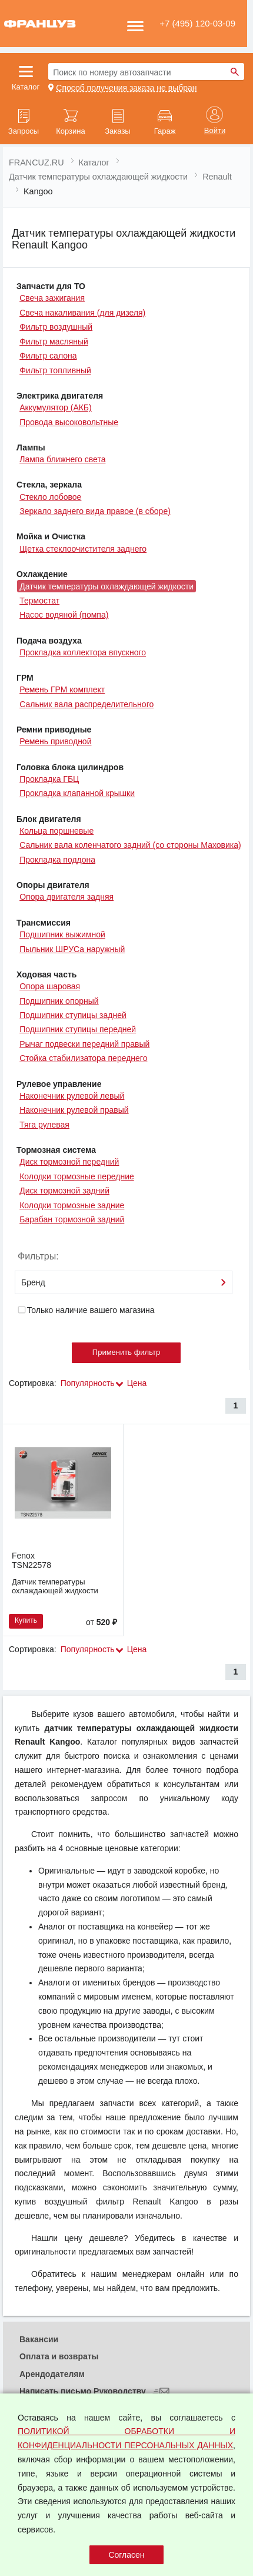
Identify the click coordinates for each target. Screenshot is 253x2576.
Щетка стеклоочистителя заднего (83, 548)
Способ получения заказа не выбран (126, 87)
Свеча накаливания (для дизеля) (82, 312)
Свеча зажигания (52, 298)
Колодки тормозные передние (76, 1176)
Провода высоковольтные (68, 422)
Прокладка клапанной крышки (77, 793)
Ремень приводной (55, 741)
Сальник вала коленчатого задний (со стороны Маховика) (130, 845)
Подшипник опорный (58, 1001)
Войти (214, 131)
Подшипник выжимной (62, 934)
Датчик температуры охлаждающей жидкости (106, 586)
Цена (137, 1383)
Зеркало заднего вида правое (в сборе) (95, 511)
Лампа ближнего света (62, 459)
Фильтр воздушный (55, 326)
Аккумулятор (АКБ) (55, 407)
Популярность (88, 1383)
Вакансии (38, 2339)
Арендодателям (52, 2374)
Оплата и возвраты (59, 2356)
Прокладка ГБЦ (49, 779)
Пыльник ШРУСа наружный (72, 949)
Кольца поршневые (56, 831)
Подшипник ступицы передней (77, 1029)
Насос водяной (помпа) (63, 614)
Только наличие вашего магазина (86, 1310)
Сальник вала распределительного (86, 704)
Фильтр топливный (55, 370)
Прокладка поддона (57, 859)
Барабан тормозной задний (71, 1219)
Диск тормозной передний (69, 1161)
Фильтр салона (47, 355)
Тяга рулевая (44, 1124)
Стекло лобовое (50, 497)
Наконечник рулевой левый (71, 1095)
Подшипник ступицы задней (72, 1015)
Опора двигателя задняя (66, 896)
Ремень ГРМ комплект (62, 689)
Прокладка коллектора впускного (82, 652)
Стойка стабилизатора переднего (83, 1058)
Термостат (39, 600)
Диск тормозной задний (64, 1190)
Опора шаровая (49, 986)
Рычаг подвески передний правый (84, 1044)
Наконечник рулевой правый (73, 1110)
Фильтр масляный (53, 341)
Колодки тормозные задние (71, 1205)
